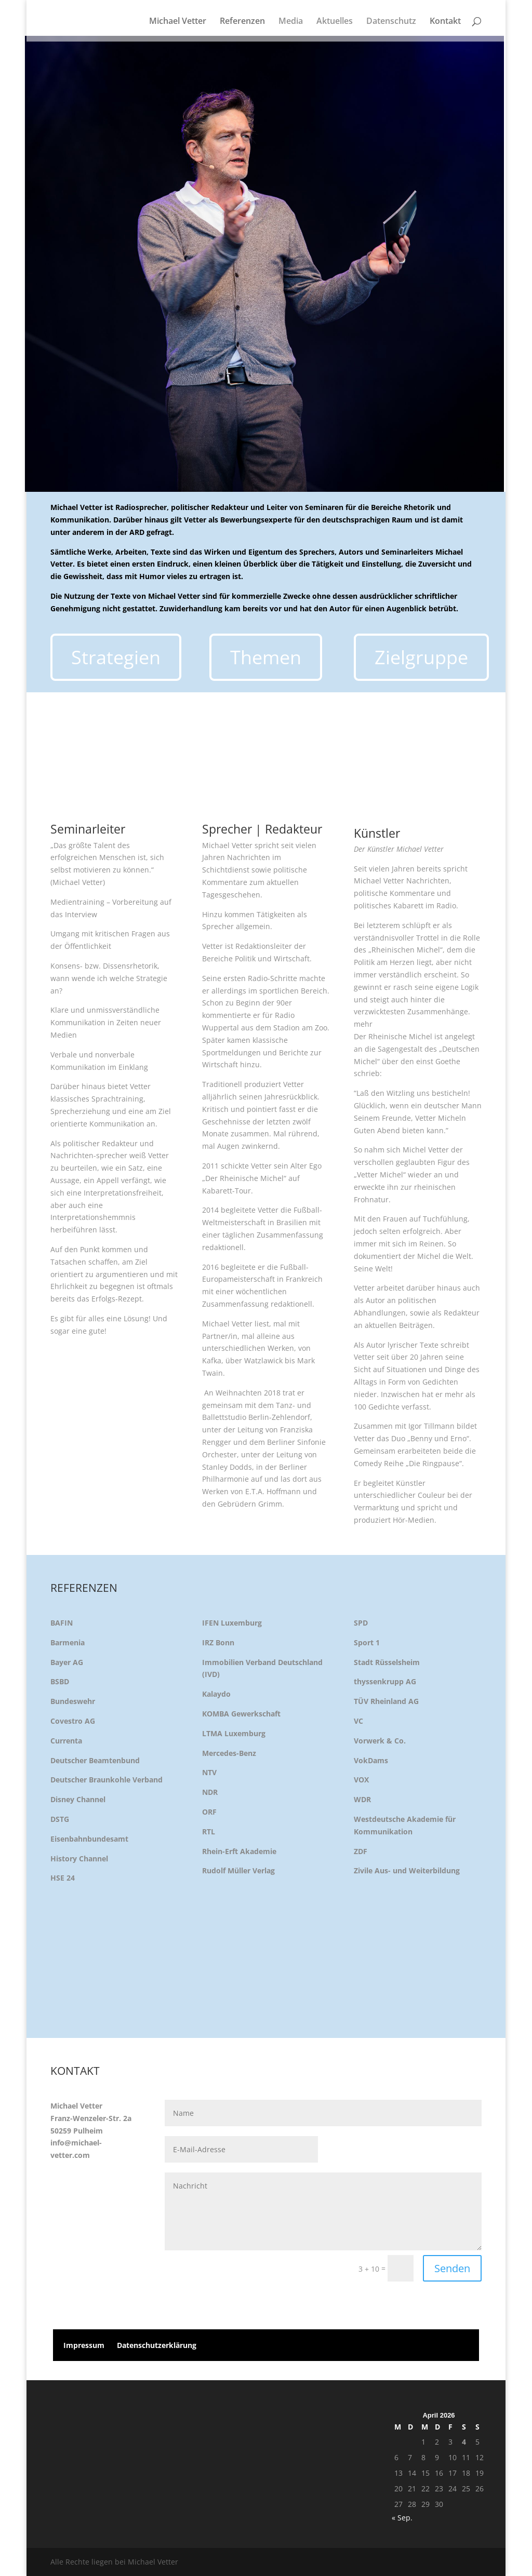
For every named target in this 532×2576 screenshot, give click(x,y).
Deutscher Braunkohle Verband (106, 1780)
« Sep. (402, 2518)
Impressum (83, 2345)
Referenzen (242, 21)
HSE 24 (62, 1878)
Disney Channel (77, 1799)
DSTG (59, 1819)
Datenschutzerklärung (156, 2345)
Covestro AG (72, 1721)
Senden (452, 2268)
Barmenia (67, 1642)
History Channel (79, 1858)
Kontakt (445, 21)
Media (290, 21)
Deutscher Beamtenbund (95, 1760)
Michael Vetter (177, 21)
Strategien (116, 657)
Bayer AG (66, 1662)
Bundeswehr (72, 1701)
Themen (265, 657)
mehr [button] (363, 1024)
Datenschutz (391, 21)
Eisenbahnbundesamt (89, 1839)
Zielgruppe (421, 657)
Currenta (66, 1741)
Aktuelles (334, 21)
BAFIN (61, 1623)
